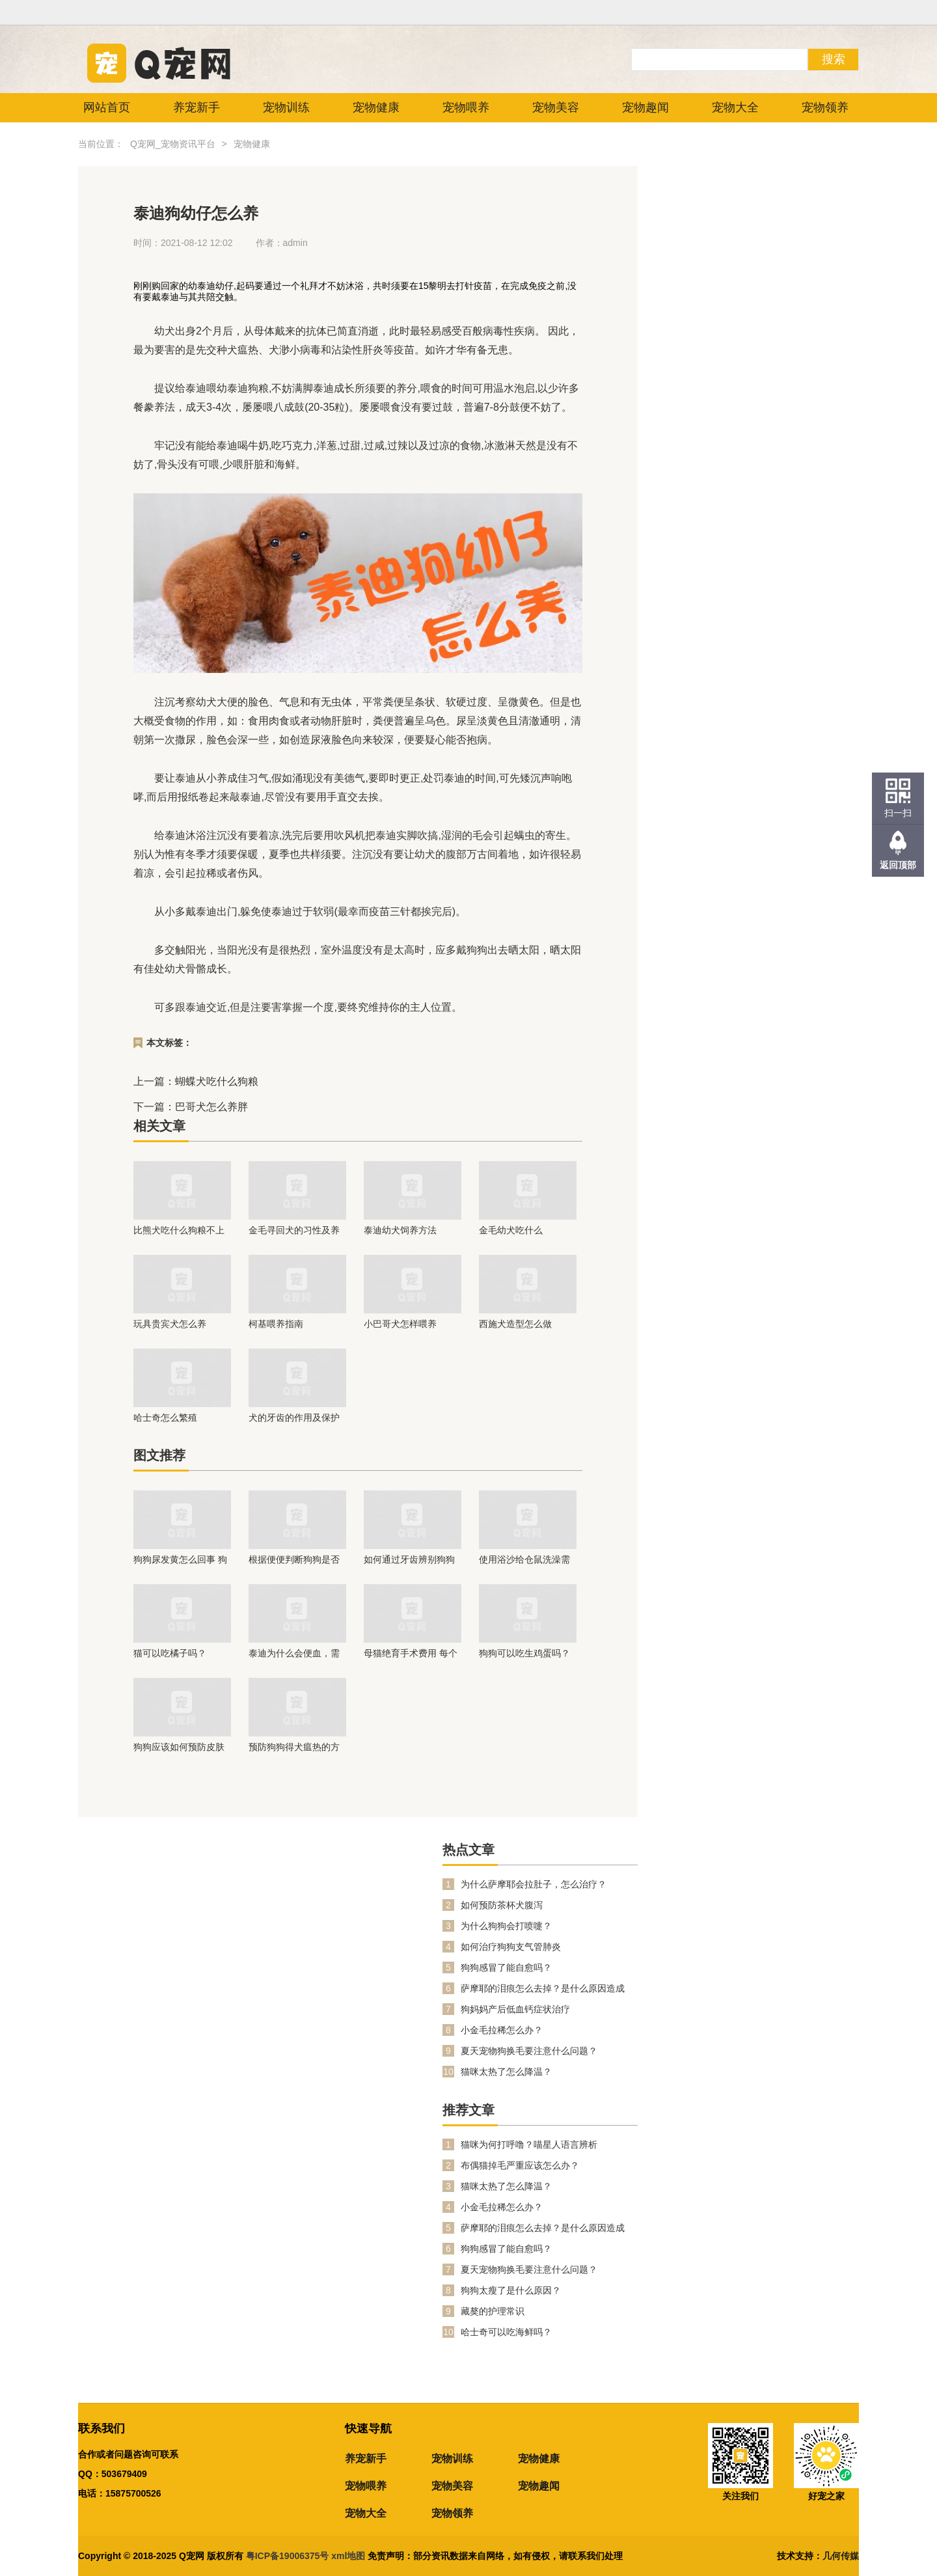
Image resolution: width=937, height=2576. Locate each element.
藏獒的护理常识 (492, 2311)
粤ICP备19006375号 (287, 2556)
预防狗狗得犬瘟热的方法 (294, 1747)
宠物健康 (376, 107)
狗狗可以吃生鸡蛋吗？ (524, 1653)
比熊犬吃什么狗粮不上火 (178, 1230)
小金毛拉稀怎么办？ (502, 2030)
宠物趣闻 (645, 107)
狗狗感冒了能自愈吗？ (506, 1967)
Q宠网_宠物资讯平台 (172, 144)
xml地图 (349, 2556)
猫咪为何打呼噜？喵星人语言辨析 (529, 2144)
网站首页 (106, 107)
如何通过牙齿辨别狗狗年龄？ (409, 1559)
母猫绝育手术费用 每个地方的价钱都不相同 (410, 1653)
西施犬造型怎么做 (515, 1324)
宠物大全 (735, 107)
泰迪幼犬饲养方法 (400, 1230)
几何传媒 (840, 2556)
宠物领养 (825, 107)
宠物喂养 (465, 107)
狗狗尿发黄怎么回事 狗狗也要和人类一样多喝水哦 (180, 1559)
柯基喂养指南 (276, 1324)
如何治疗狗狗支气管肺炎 (511, 1946)
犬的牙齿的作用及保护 (294, 1417)
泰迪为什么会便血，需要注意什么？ (294, 1653)
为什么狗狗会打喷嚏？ (506, 1926)
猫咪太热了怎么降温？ (506, 2071)
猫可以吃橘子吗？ (169, 1653)
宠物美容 (555, 107)
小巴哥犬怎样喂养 (400, 1324)
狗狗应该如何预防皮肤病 (178, 1747)
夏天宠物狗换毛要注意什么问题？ (529, 2051)
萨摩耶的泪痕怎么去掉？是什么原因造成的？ (543, 1988)
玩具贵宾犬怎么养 (169, 1324)
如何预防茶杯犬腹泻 (502, 1905)
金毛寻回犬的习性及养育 (294, 1230)
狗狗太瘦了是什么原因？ (511, 2290)
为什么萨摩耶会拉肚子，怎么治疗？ (533, 1884)
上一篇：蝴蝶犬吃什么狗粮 (195, 1081)
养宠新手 (196, 107)
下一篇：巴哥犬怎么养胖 (190, 1106)
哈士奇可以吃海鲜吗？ (506, 2332)
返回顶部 (898, 865)
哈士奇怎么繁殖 (165, 1417)
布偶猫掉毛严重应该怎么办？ (520, 2165)
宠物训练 (286, 107)
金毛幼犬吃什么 (511, 1230)
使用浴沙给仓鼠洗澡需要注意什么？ (524, 1559)
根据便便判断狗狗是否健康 (294, 1559)
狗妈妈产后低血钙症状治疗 (515, 2009)
